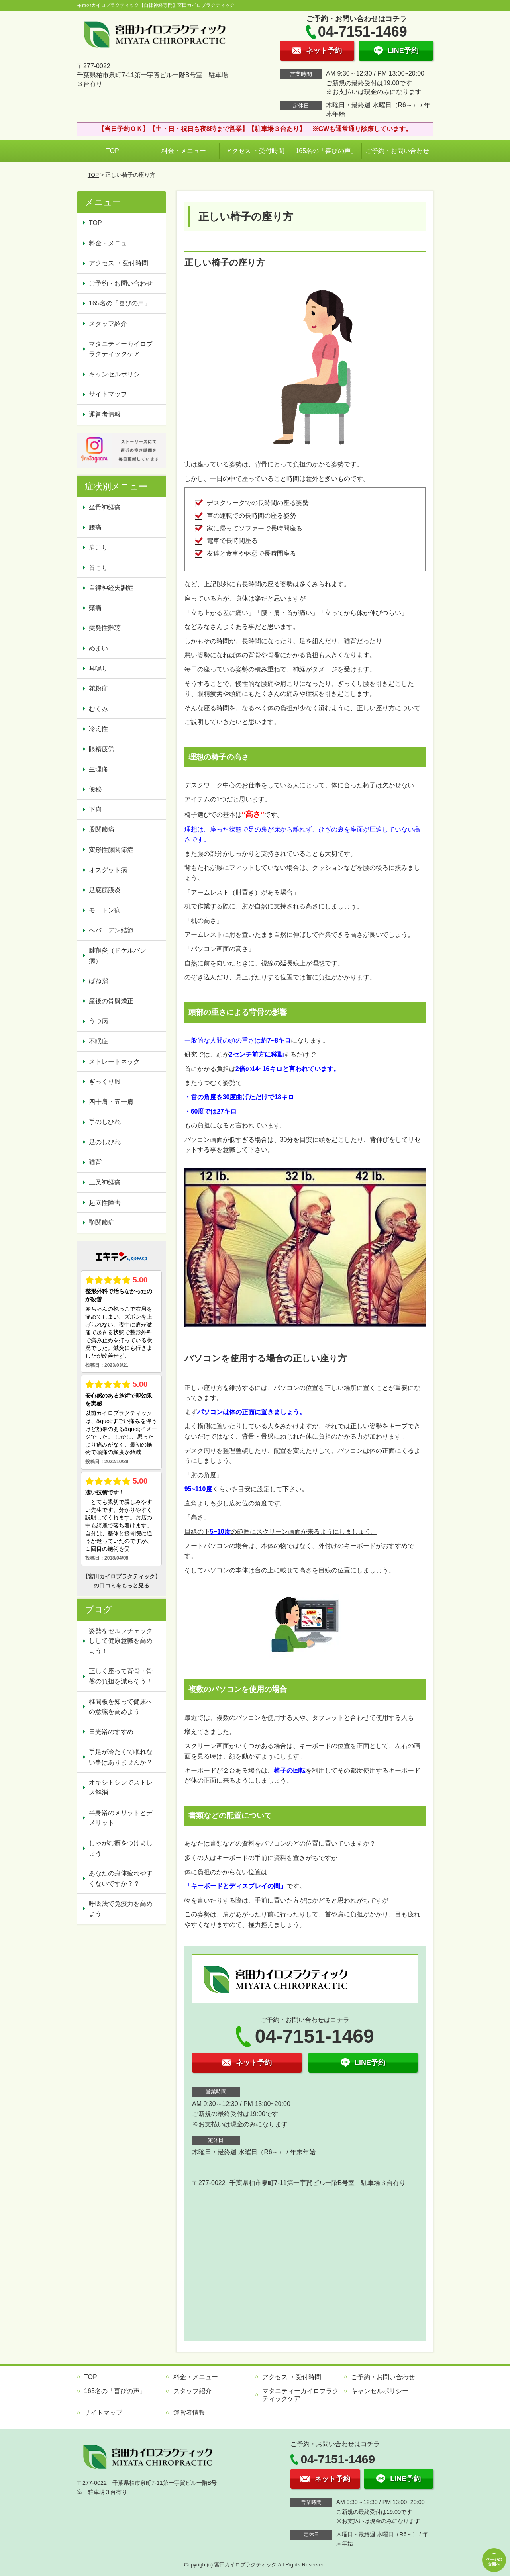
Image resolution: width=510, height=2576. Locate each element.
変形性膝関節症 (111, 849)
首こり (98, 567)
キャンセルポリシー (117, 374)
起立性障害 (105, 1202)
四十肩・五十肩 (111, 1101)
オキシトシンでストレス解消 (121, 1787)
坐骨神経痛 (105, 507)
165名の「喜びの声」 (326, 150)
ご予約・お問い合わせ (397, 150)
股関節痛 (101, 829)
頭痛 (95, 608)
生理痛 (98, 769)
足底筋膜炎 (105, 890)
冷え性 (98, 728)
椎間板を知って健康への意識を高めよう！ (121, 1706)
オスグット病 (108, 870)
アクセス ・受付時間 (255, 150)
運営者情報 (105, 414)
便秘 (95, 789)
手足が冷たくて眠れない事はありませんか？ (121, 1757)
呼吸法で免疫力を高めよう (121, 1908)
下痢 (95, 809)
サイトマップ (108, 394)
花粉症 (98, 688)
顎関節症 (101, 1222)
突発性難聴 (105, 627)
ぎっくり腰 (105, 1081)
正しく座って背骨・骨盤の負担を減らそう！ (121, 1676)
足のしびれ (105, 1142)
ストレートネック (114, 1061)
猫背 (95, 1162)
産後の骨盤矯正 (111, 1001)
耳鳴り (98, 668)
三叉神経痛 (105, 1182)
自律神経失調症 (111, 587)
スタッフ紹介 (108, 323)
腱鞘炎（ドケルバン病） (117, 955)
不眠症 (98, 1041)
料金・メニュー (183, 150)
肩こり (98, 547)
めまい (98, 648)
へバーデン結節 (111, 930)
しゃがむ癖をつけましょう (121, 1848)
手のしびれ (105, 1121)
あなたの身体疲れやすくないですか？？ (121, 1878)
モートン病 (105, 910)
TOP (112, 150)
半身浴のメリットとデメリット (121, 1817)
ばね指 (98, 980)
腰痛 (95, 527)
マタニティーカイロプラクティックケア (121, 349)
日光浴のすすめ (111, 1731)
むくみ (98, 708)
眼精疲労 (101, 749)
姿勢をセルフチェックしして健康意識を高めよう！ (121, 1640)
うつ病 (98, 1021)
